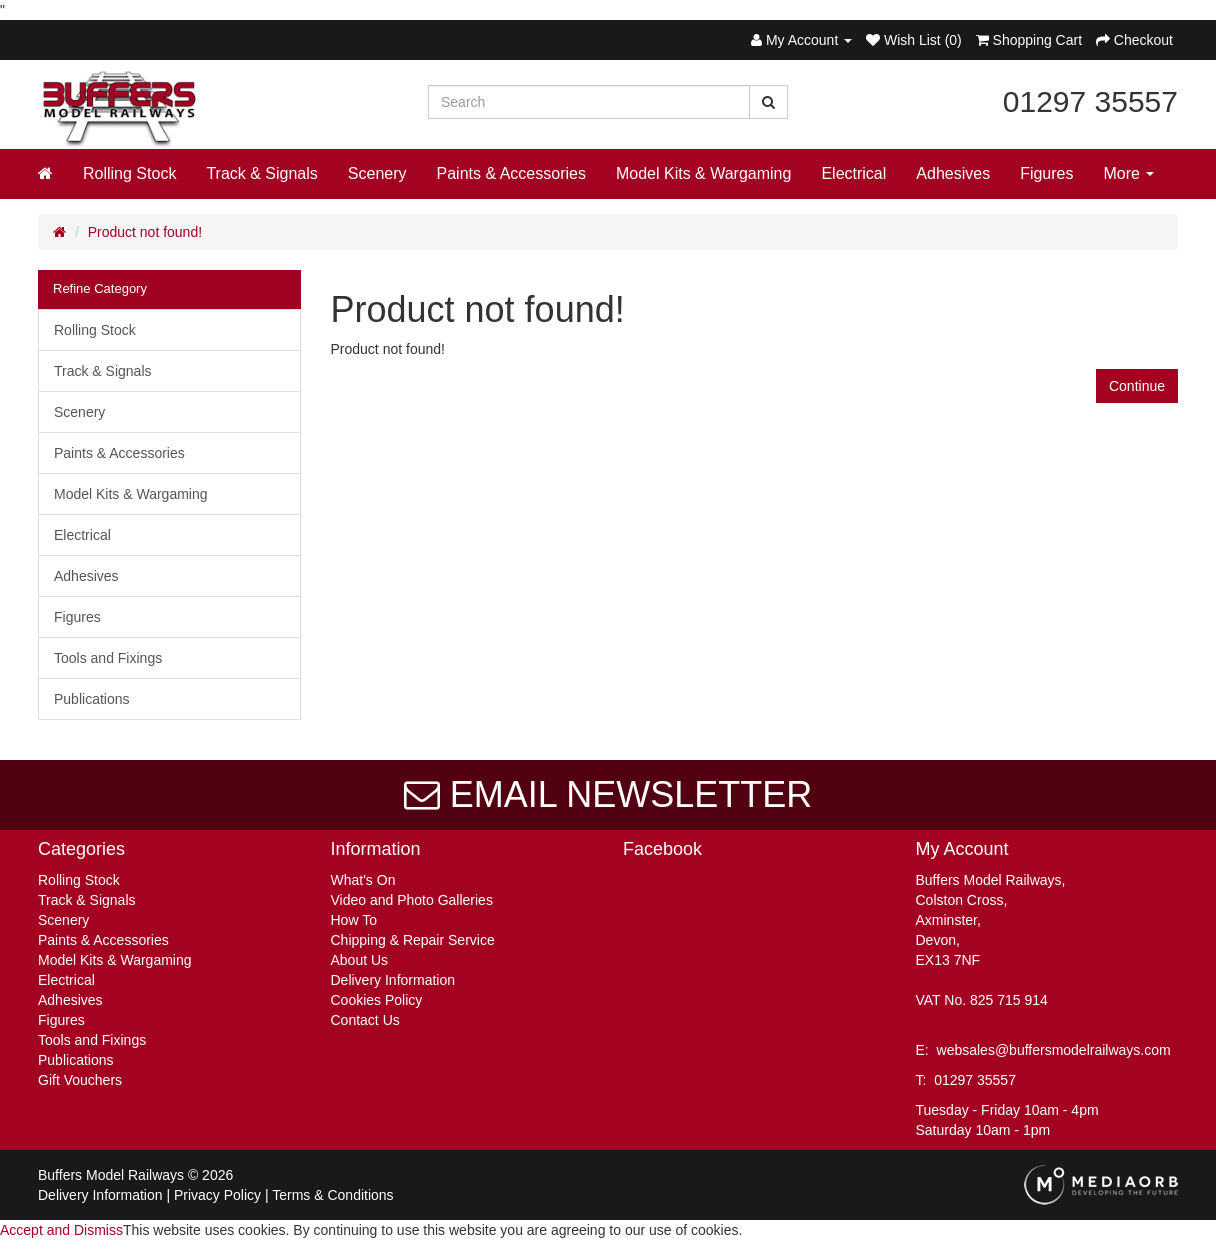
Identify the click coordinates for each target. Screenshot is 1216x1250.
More (1129, 173)
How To (354, 920)
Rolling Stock (129, 173)
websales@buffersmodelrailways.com (1054, 1050)
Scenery (377, 173)
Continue (1137, 386)
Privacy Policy (217, 1195)
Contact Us (365, 1020)
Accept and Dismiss (61, 1230)
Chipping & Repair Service (413, 940)
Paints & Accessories (511, 173)
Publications (92, 699)
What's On (363, 880)
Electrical (853, 173)
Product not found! (145, 232)
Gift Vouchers (80, 1080)
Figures (1046, 173)
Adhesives (953, 173)
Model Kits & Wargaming (703, 173)
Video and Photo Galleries (412, 900)
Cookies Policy (377, 1000)
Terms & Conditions (332, 1195)
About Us (360, 960)
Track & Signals (261, 173)
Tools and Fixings (108, 658)
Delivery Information (393, 980)
